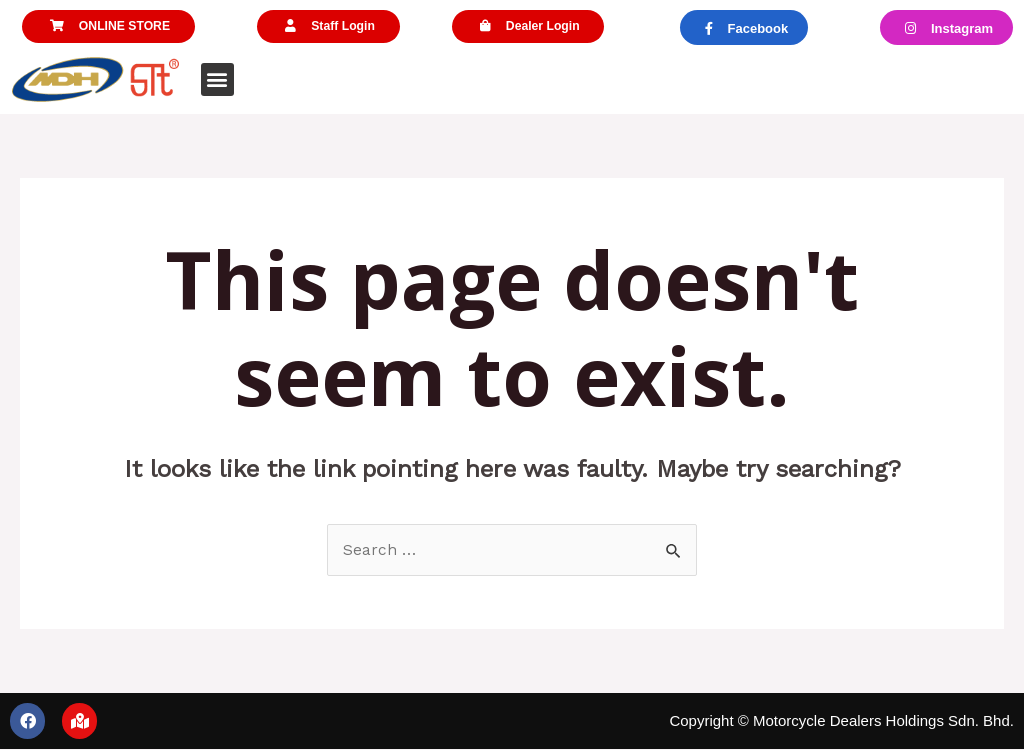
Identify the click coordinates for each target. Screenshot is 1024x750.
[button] (109, 27)
